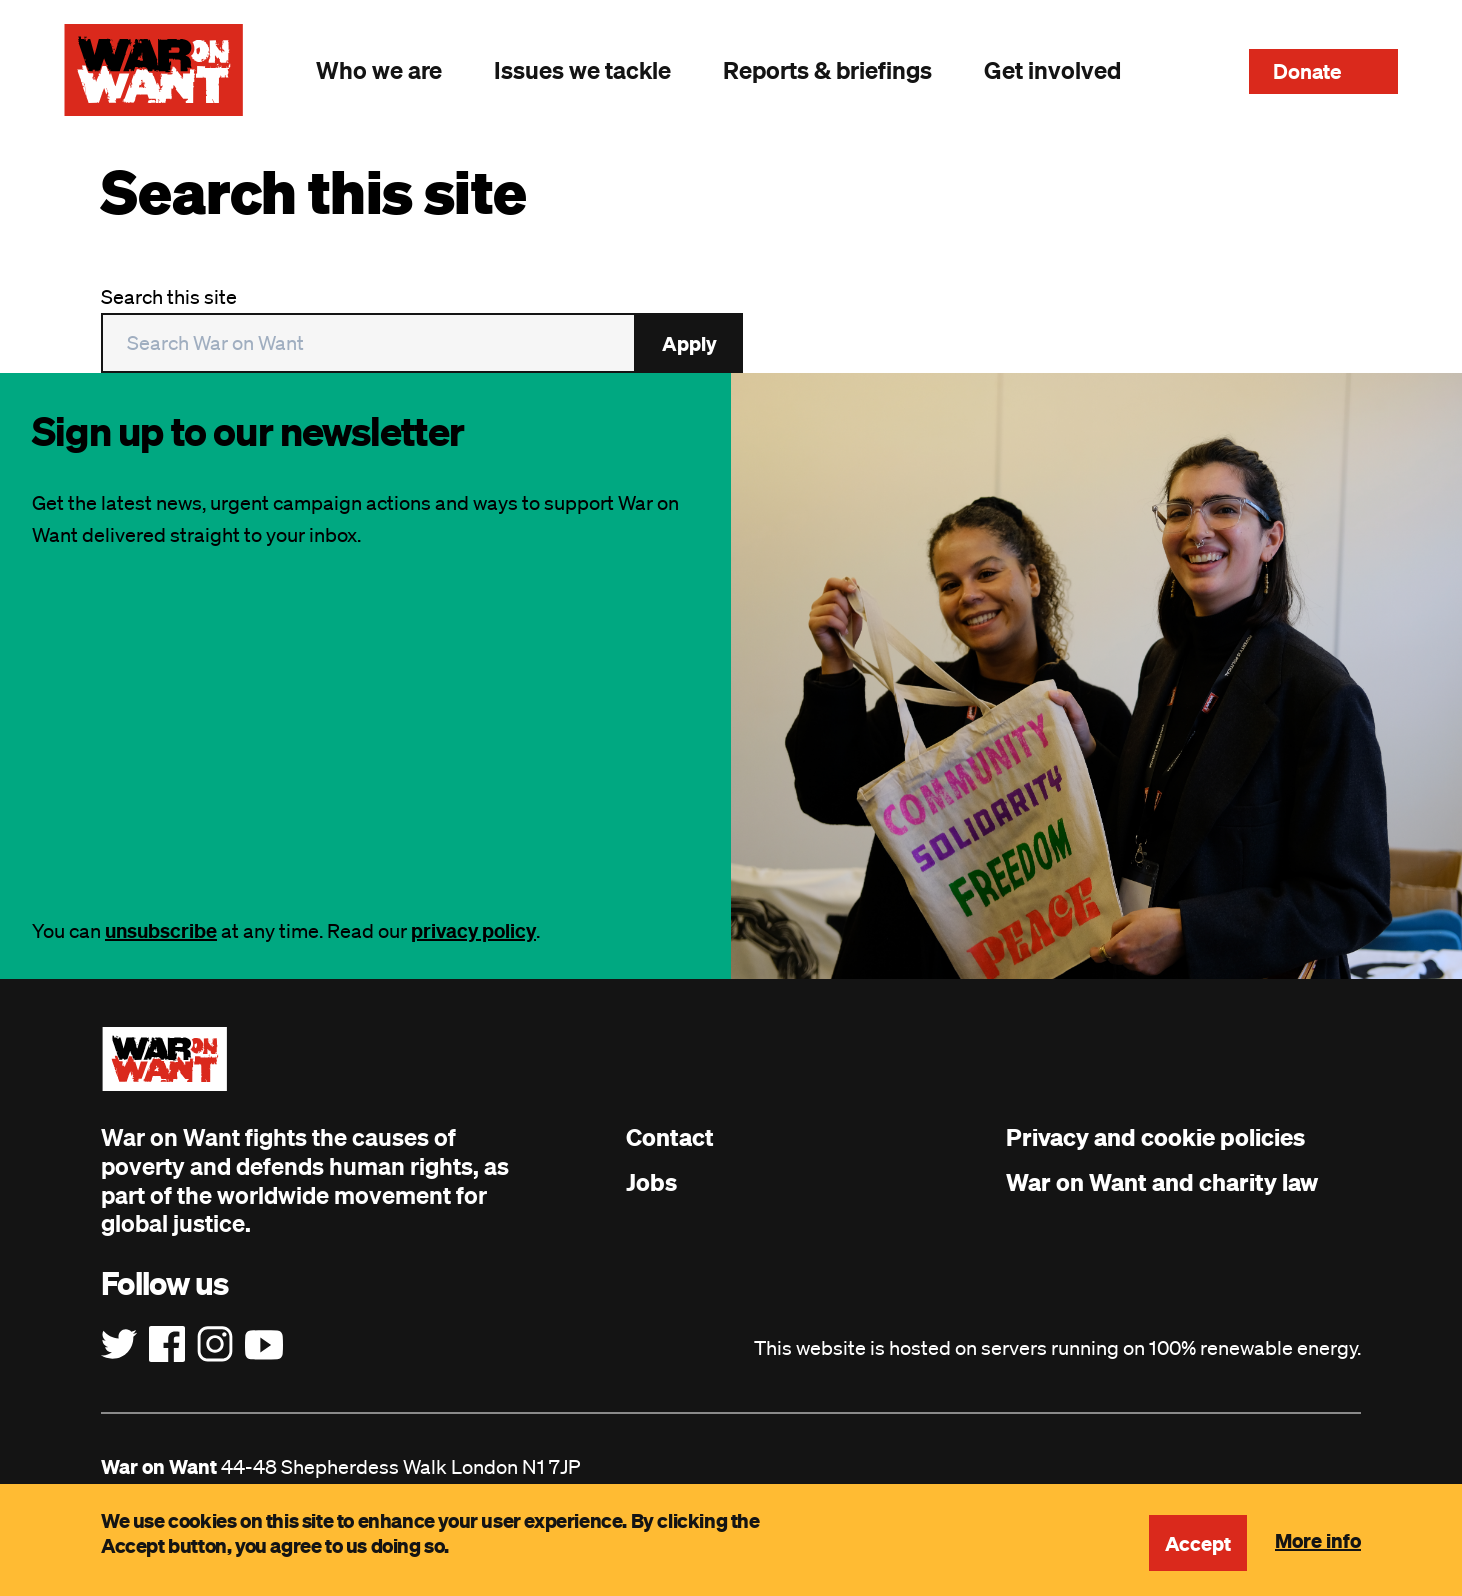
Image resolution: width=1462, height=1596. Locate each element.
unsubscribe (161, 930)
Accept (1198, 1543)
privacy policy (473, 930)
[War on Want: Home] (154, 70)
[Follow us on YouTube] (264, 1345)
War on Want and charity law (1162, 1182)
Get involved (1052, 70)
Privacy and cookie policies (1155, 1137)
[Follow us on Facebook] (167, 1345)
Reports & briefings (827, 70)
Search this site (169, 297)
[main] (731, 264)
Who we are (379, 70)
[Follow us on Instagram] (215, 1345)
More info (1318, 1540)
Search (1185, 70)
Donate (1307, 71)
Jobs (651, 1182)
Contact (670, 1137)
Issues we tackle (582, 70)
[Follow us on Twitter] (119, 1345)
